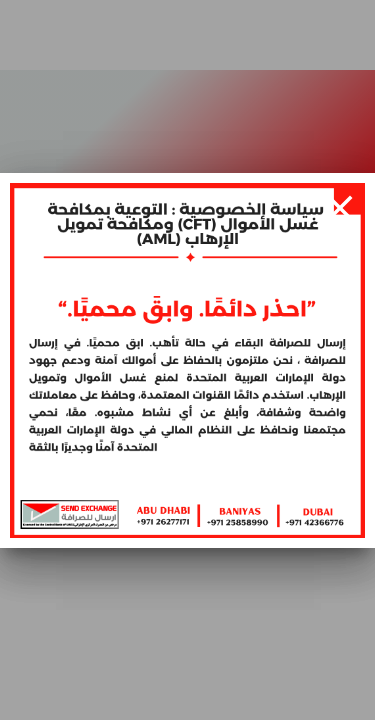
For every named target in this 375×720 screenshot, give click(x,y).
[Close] (340, 208)
